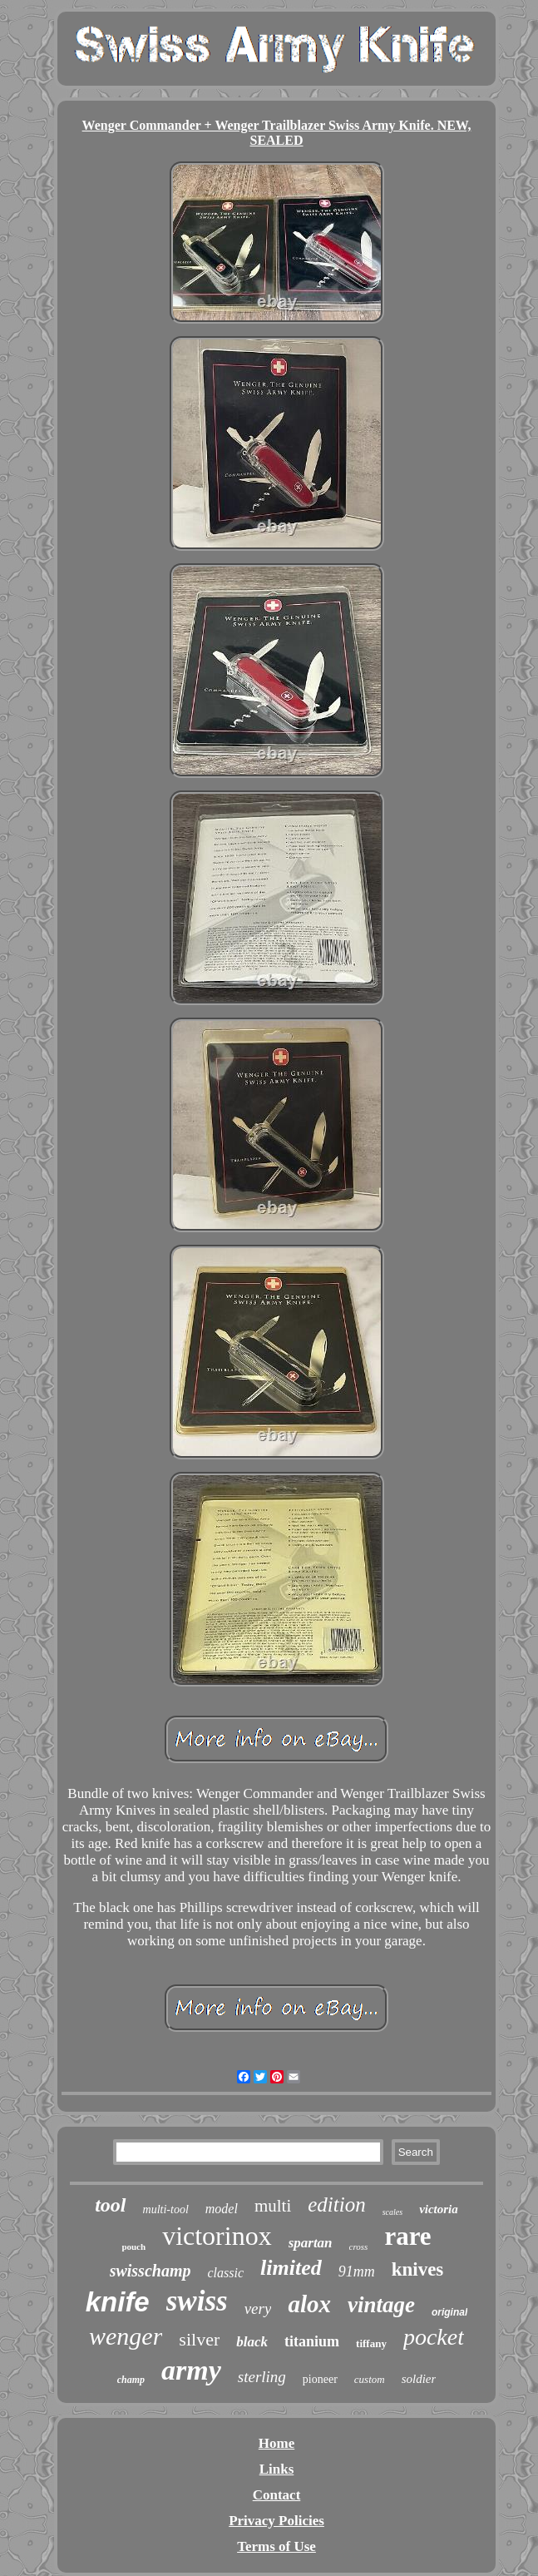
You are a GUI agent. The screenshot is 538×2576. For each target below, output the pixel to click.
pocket (433, 2337)
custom (369, 2379)
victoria (438, 2209)
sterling (262, 2376)
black (252, 2342)
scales (392, 2212)
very (258, 2308)
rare (407, 2236)
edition (336, 2204)
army (191, 2370)
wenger (125, 2336)
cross (358, 2247)
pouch (133, 2247)
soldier (419, 2378)
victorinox (217, 2236)
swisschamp (150, 2270)
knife (118, 2301)
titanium (311, 2341)
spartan (311, 2243)
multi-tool (166, 2209)
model (221, 2209)
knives (418, 2269)
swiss (197, 2301)
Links (276, 2469)
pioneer (320, 2379)
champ (131, 2379)
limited (291, 2268)
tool (110, 2205)
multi (272, 2206)
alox (309, 2304)
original (449, 2312)
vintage (381, 2304)
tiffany (371, 2343)
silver (199, 2339)
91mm (356, 2271)
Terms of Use (276, 2546)
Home (276, 2443)
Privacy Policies (276, 2521)
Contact (277, 2495)
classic (225, 2273)
